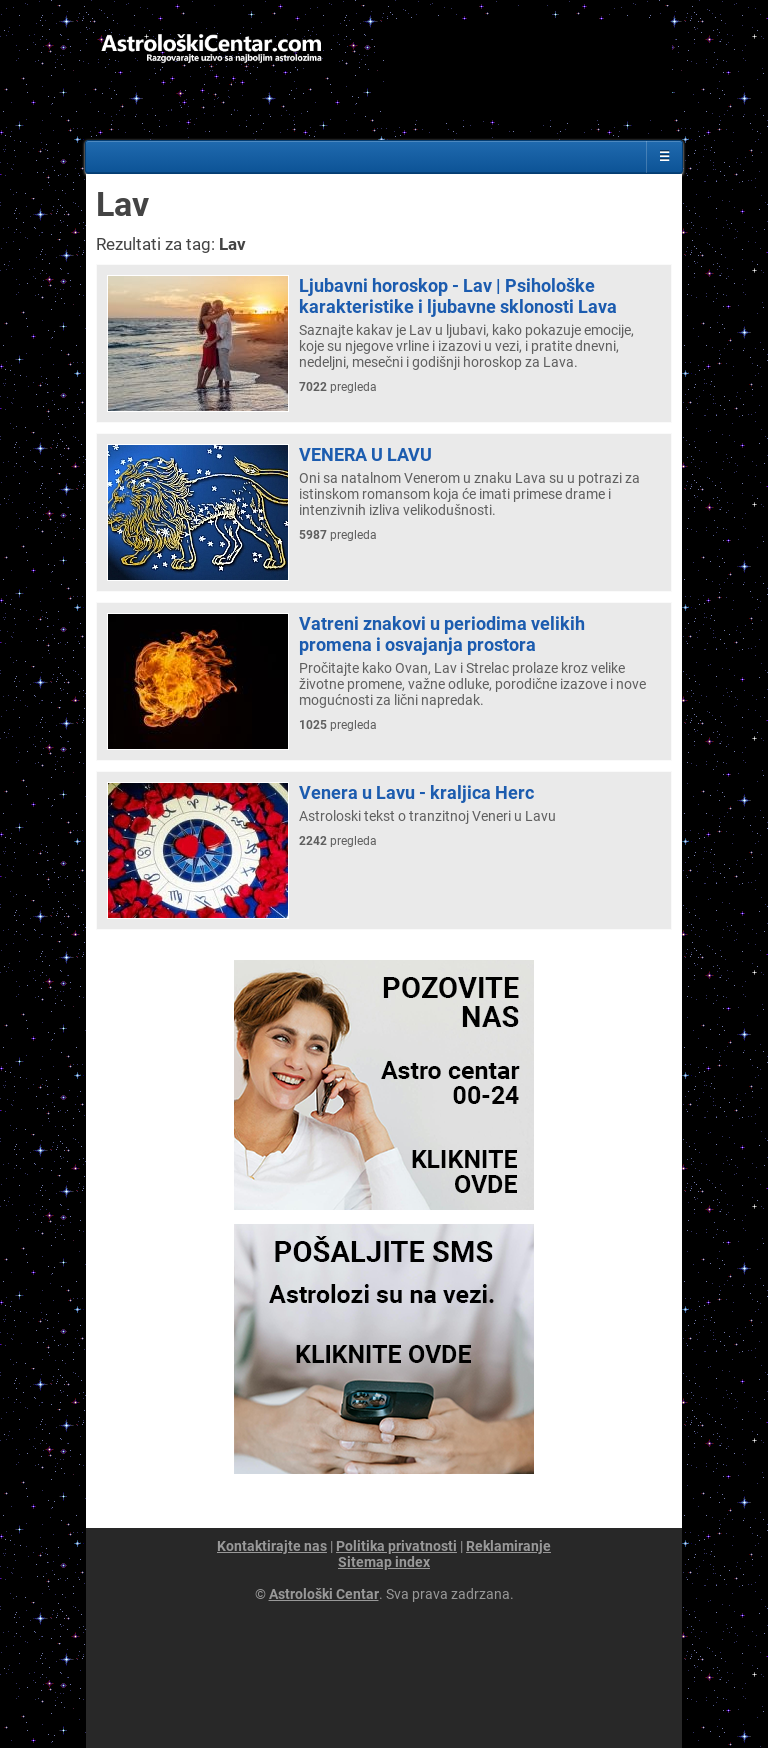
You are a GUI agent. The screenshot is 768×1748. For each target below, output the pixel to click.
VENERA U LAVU (365, 454)
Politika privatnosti (396, 1546)
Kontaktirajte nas (272, 1546)
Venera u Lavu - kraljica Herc (416, 792)
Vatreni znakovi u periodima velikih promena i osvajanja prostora (442, 634)
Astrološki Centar (324, 1594)
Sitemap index (384, 1562)
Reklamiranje (508, 1546)
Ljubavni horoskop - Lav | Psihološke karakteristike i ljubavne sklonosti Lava (458, 296)
